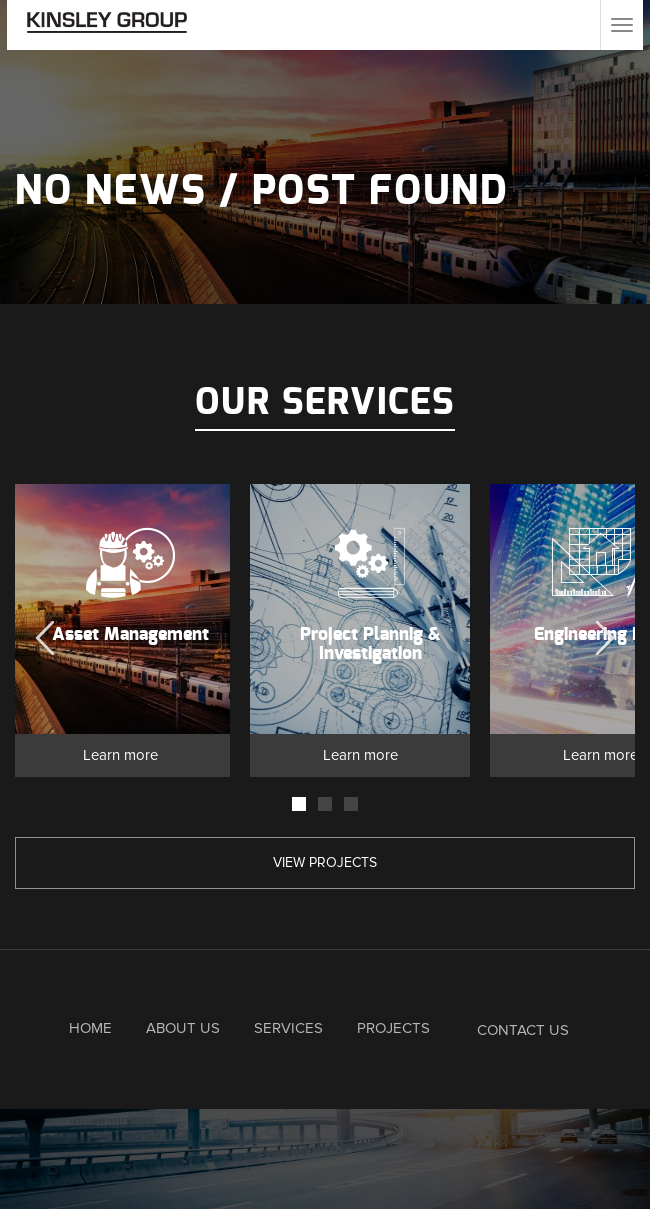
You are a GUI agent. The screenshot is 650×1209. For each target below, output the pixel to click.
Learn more (120, 755)
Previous (45, 632)
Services (288, 1028)
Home (90, 1028)
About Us (183, 1028)
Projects (393, 1028)
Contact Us (523, 1030)
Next (605, 632)
